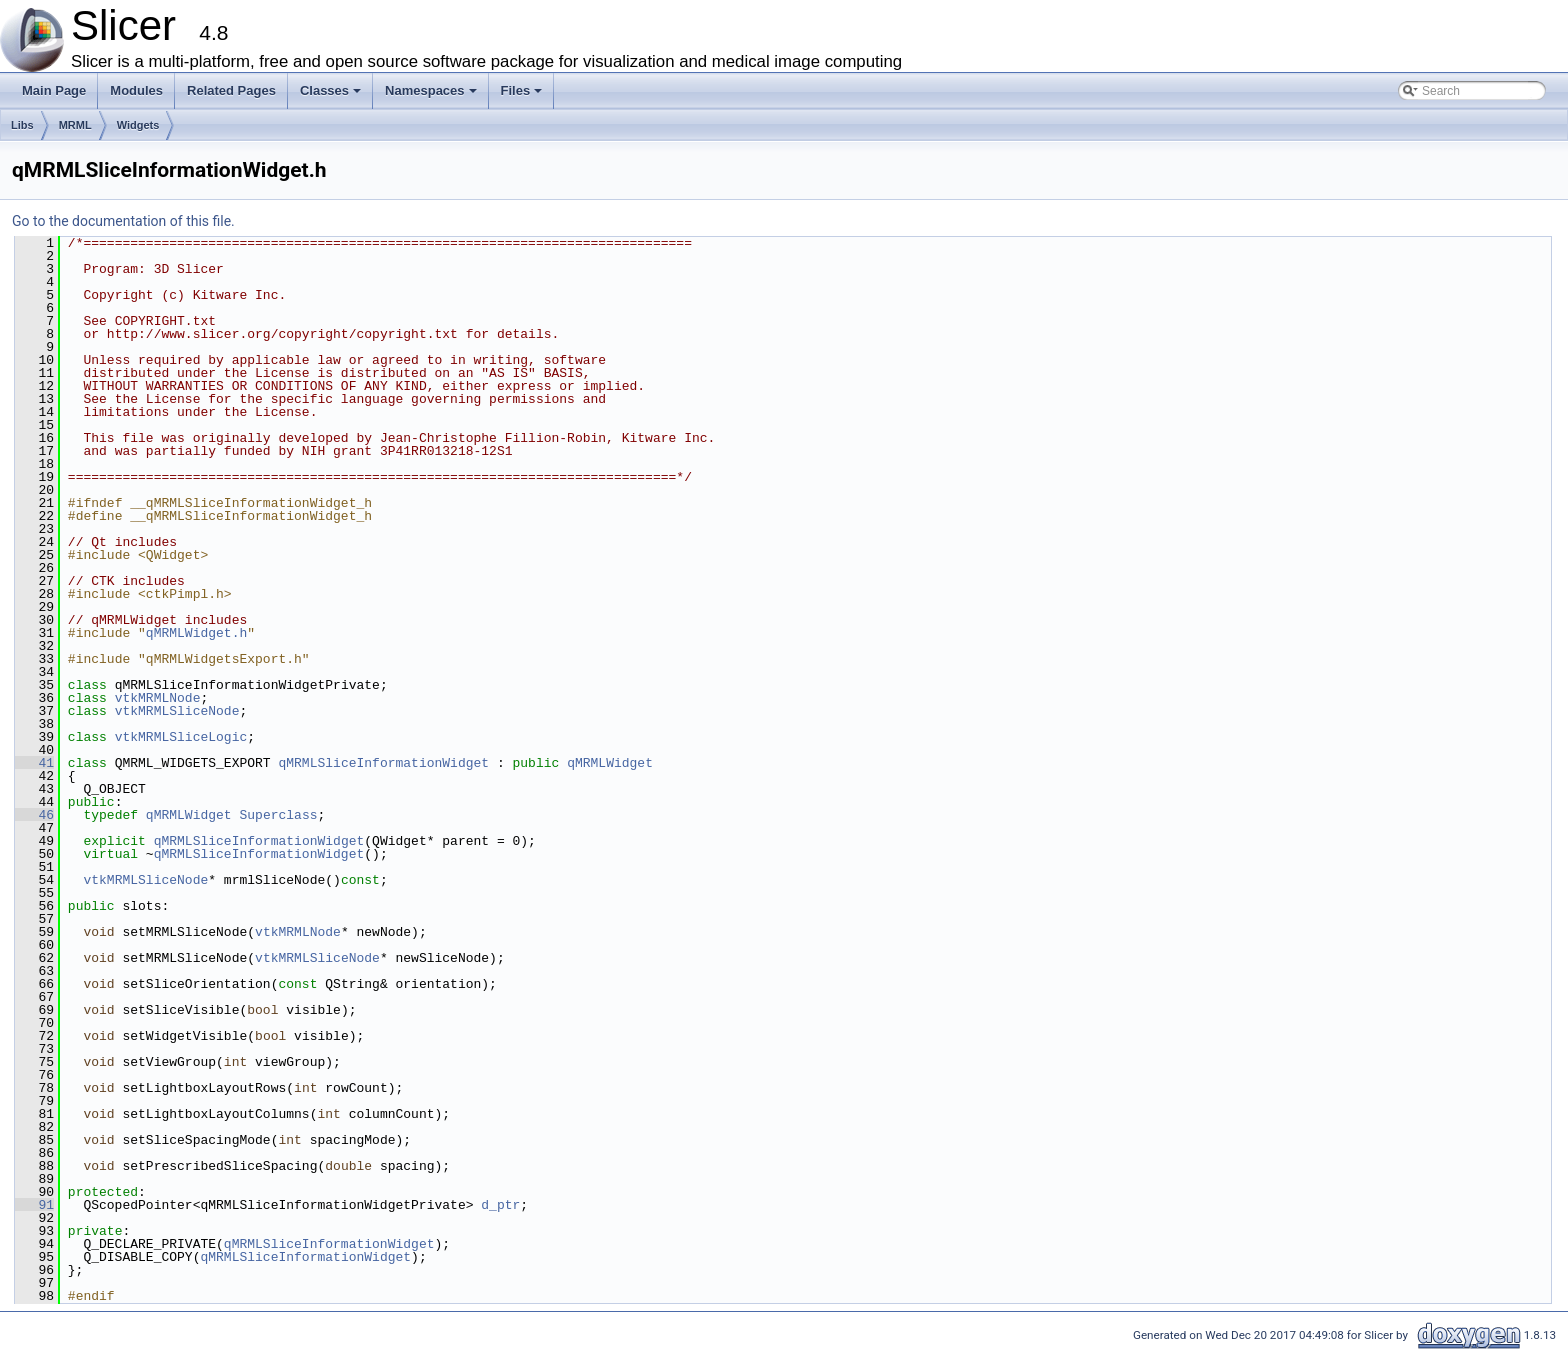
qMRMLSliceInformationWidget (383, 763)
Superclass (278, 815)
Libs (22, 125)
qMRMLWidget (610, 763)
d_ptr (500, 1205)
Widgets (138, 125)
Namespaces (432, 96)
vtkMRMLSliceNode (177, 711)
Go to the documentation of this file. (123, 221)
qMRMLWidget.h (196, 633)
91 (34, 1205)
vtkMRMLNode (158, 698)
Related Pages (231, 90)
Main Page (54, 90)
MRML (75, 125)
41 (34, 763)
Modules (136, 90)
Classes (332, 96)
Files (523, 96)
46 (34, 815)
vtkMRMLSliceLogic (181, 737)
